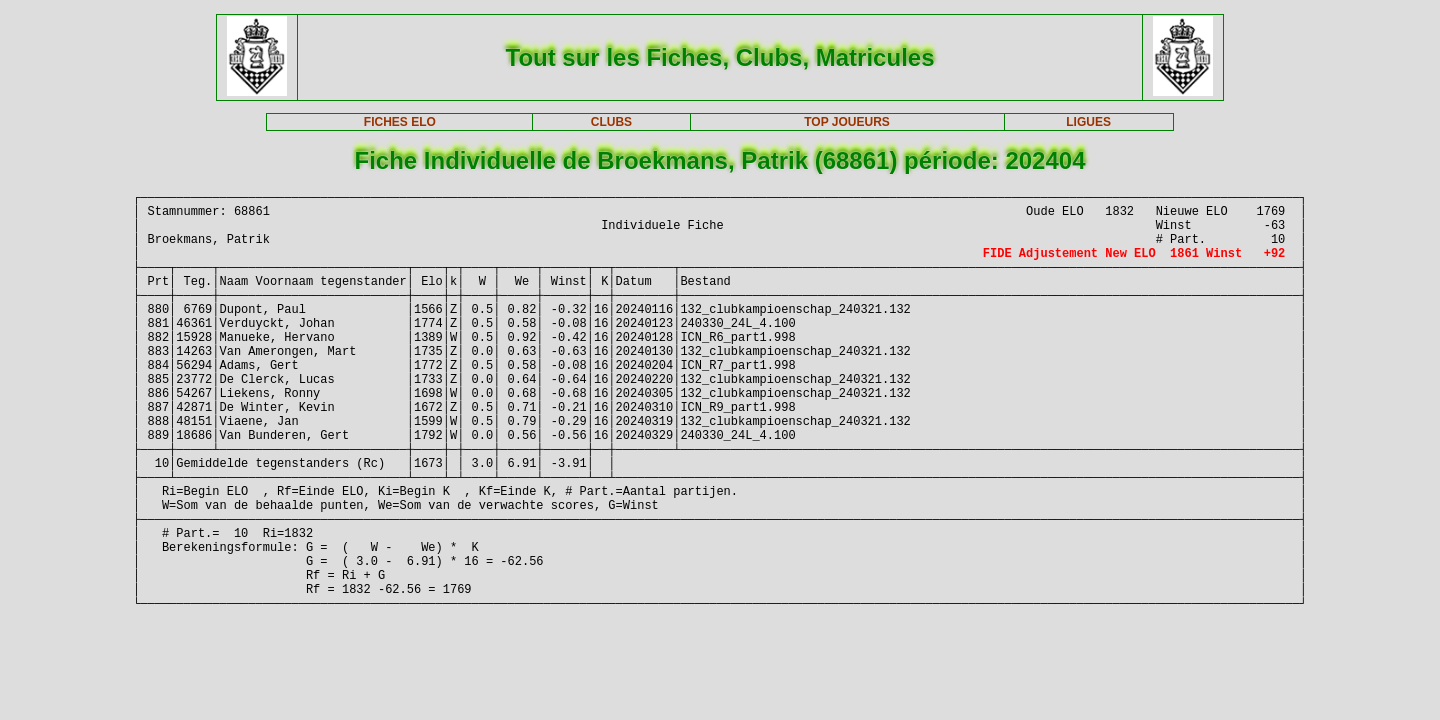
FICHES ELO (400, 122)
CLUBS (611, 122)
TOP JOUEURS (847, 122)
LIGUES (1088, 122)
